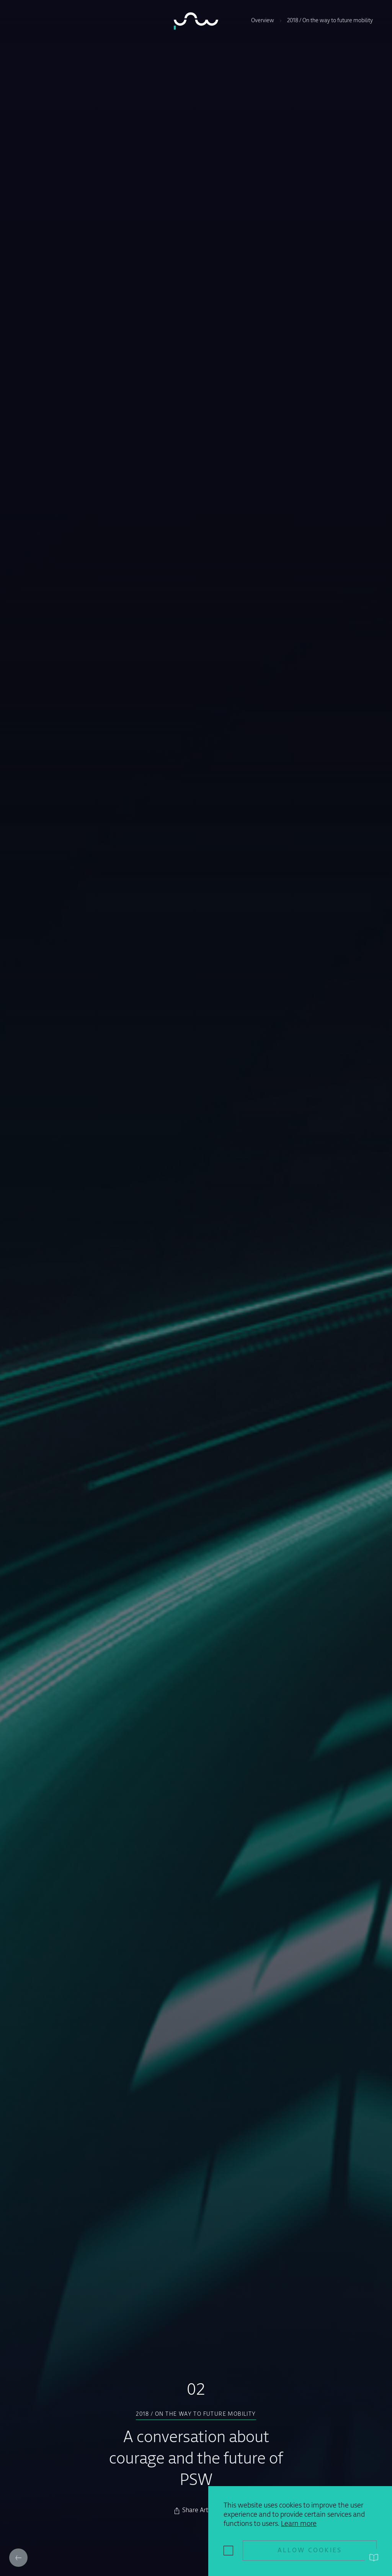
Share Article (200, 2511)
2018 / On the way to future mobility (330, 21)
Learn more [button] (299, 2524)
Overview (262, 21)
